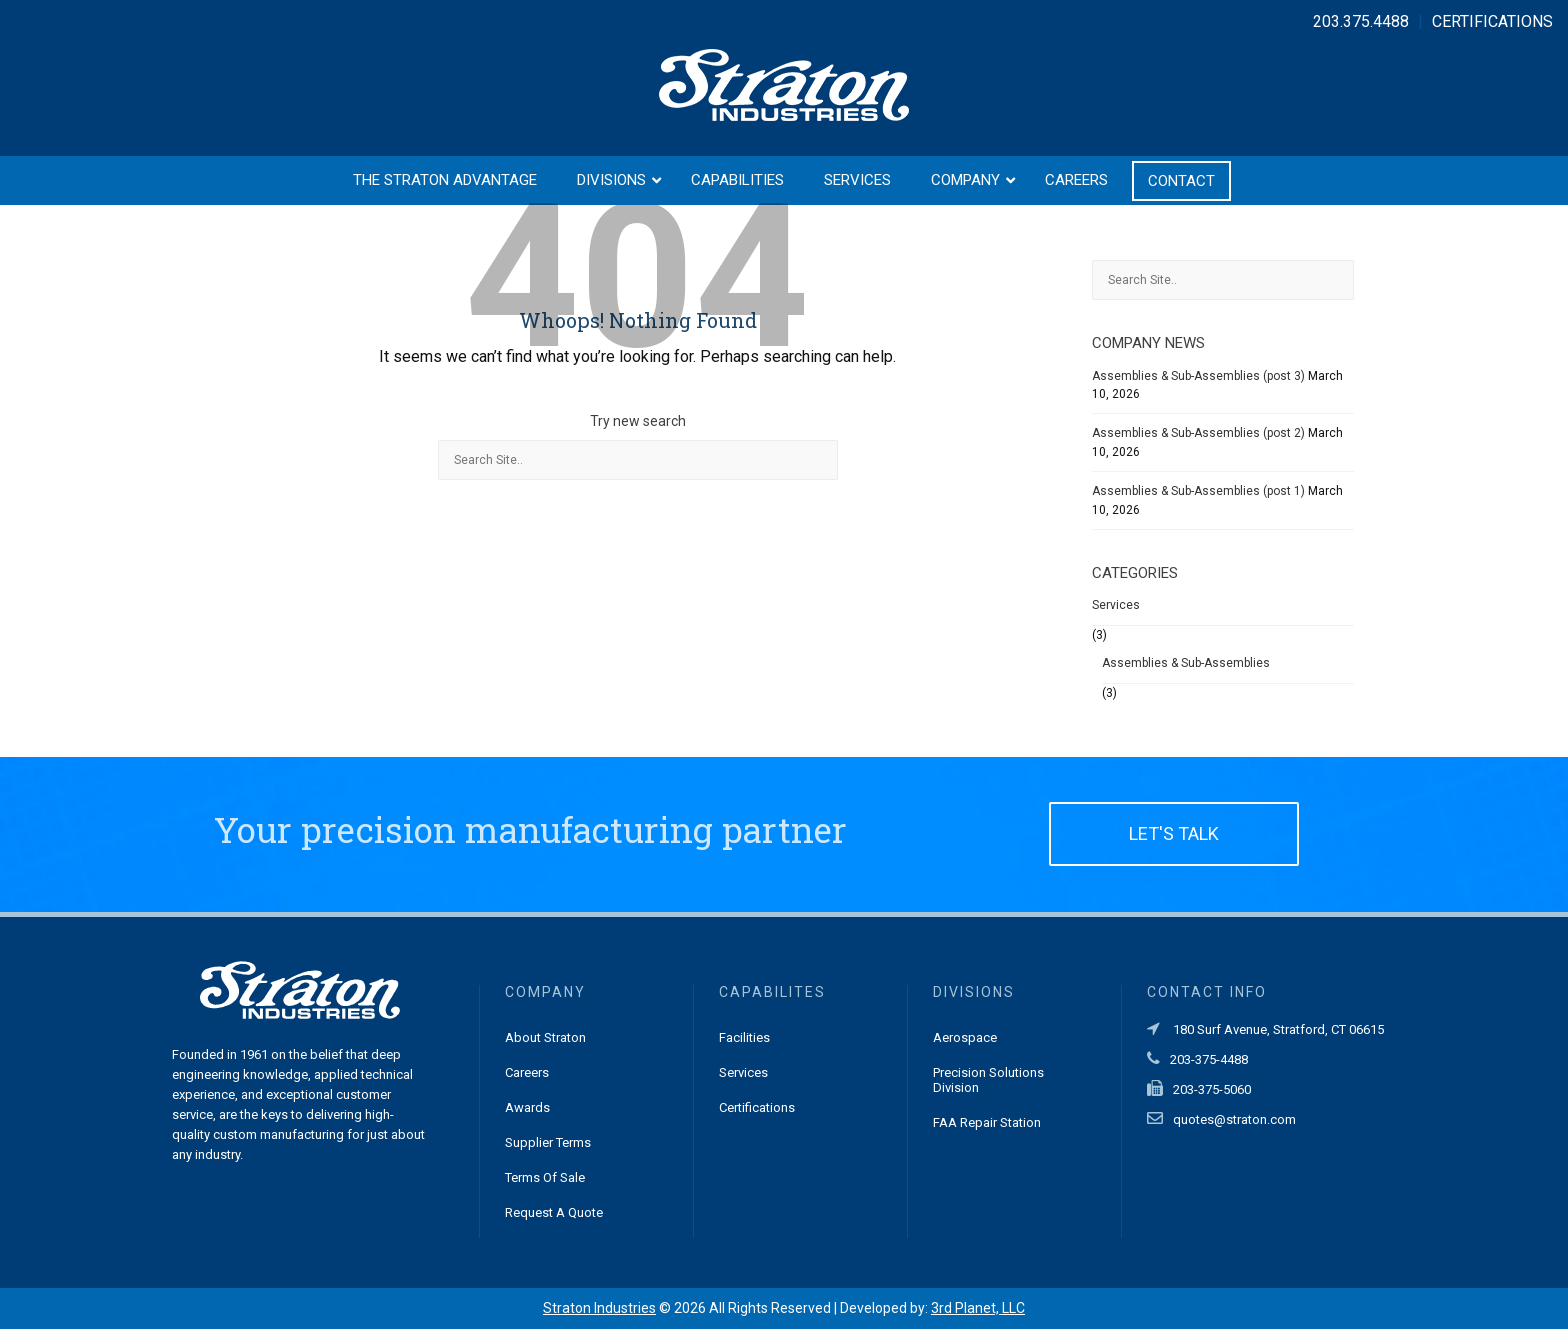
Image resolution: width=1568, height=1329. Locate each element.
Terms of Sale (545, 1177)
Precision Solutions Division (988, 1080)
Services (1116, 605)
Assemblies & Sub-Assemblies (1186, 663)
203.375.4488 (1361, 21)
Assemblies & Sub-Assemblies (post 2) (1198, 433)
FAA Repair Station (987, 1122)
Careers (527, 1072)
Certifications (757, 1107)
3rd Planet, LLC (978, 1308)
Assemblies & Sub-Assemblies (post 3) (1198, 376)
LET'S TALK (1174, 833)
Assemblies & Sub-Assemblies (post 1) (1198, 491)
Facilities (744, 1037)
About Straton (545, 1037)
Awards (527, 1107)
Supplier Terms (548, 1142)
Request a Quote (554, 1212)
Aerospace (965, 1037)
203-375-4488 (1209, 1059)
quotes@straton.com (1234, 1119)
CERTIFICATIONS (1492, 21)
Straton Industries (599, 1308)
